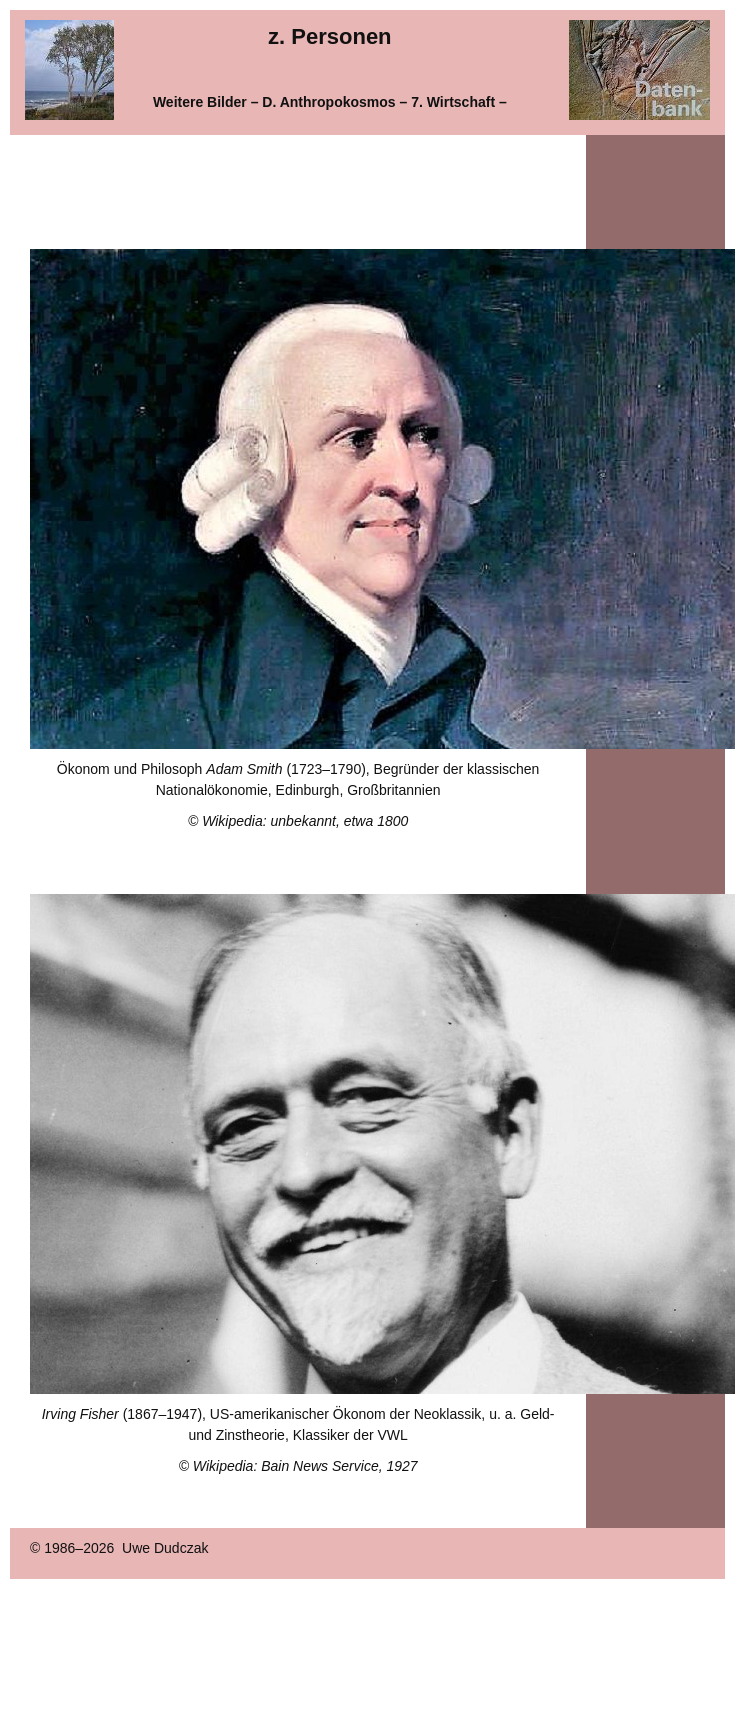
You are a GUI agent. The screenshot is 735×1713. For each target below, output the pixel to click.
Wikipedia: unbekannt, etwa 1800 (305, 821)
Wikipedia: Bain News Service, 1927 (305, 1466)
